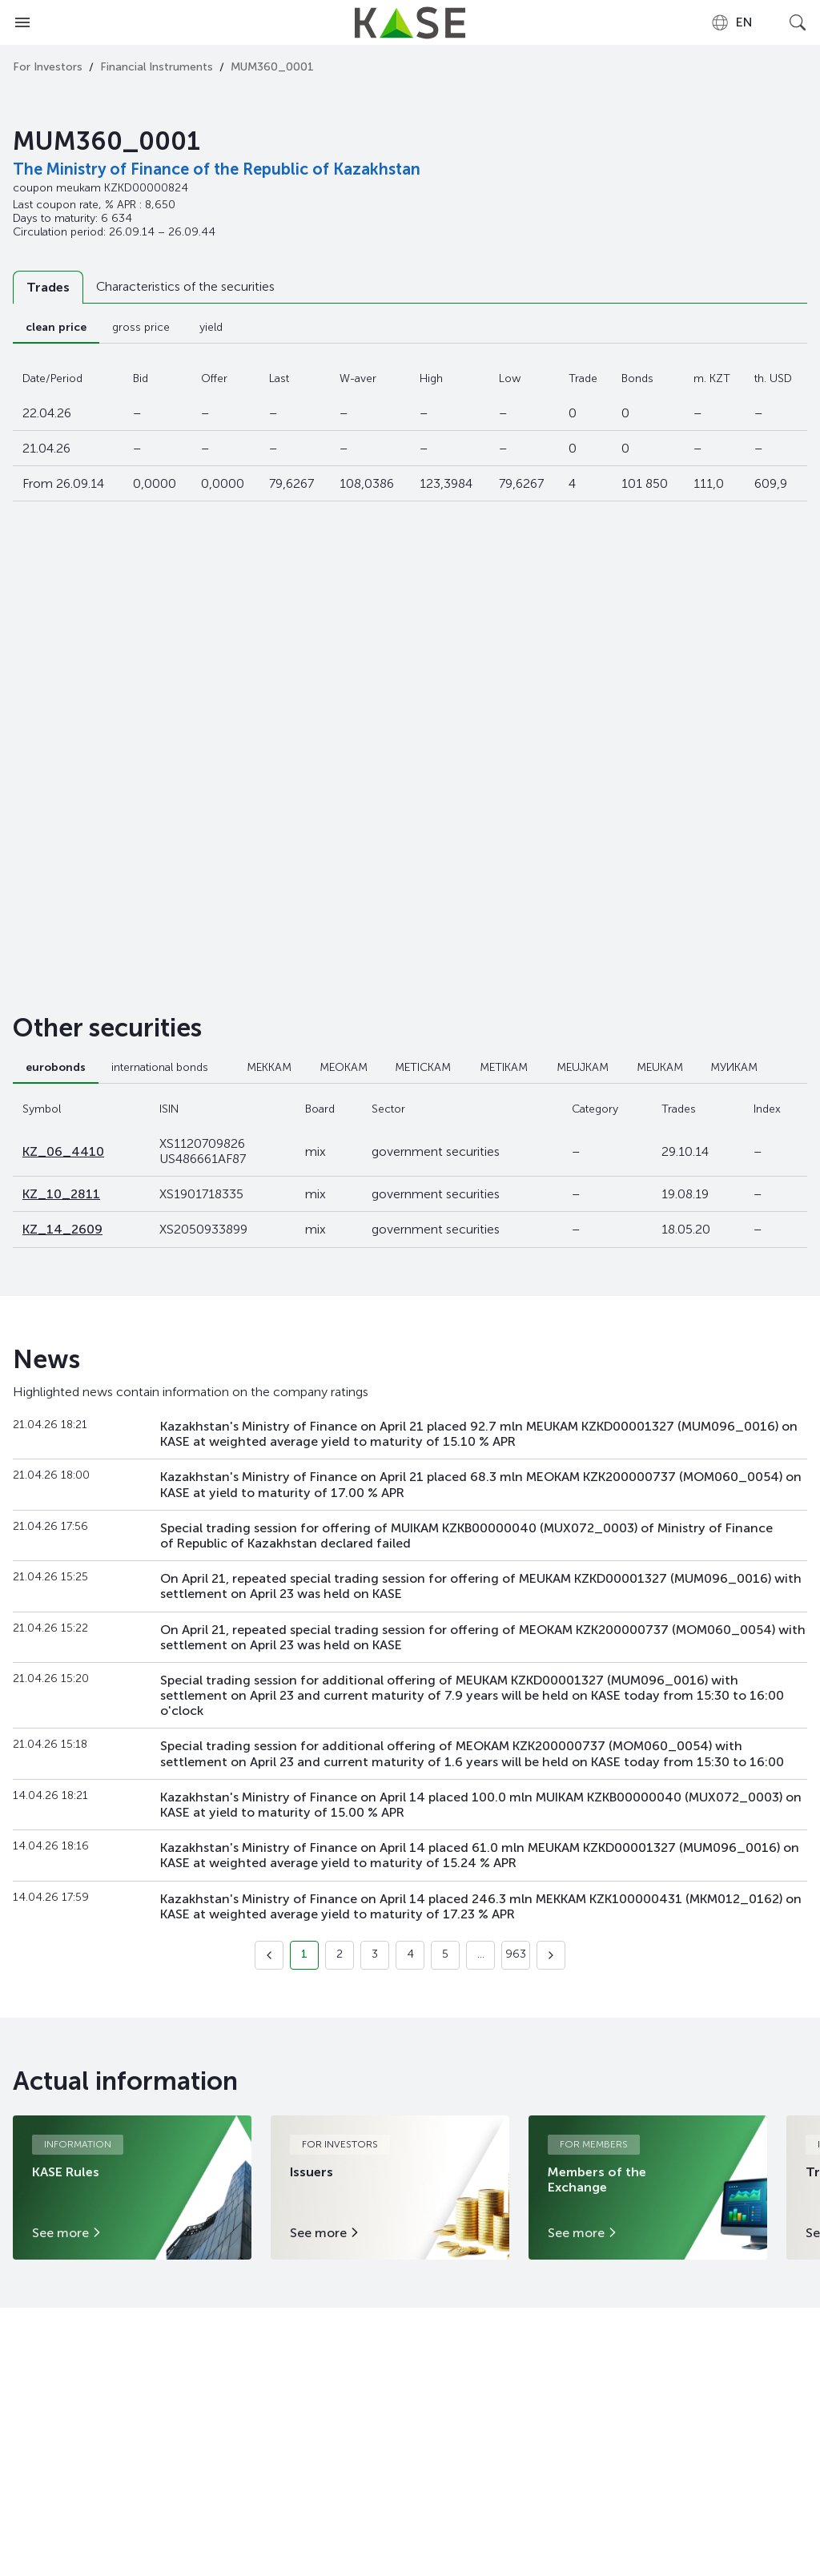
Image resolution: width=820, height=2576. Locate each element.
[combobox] (731, 22)
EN (731, 22)
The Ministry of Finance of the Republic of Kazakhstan (216, 169)
